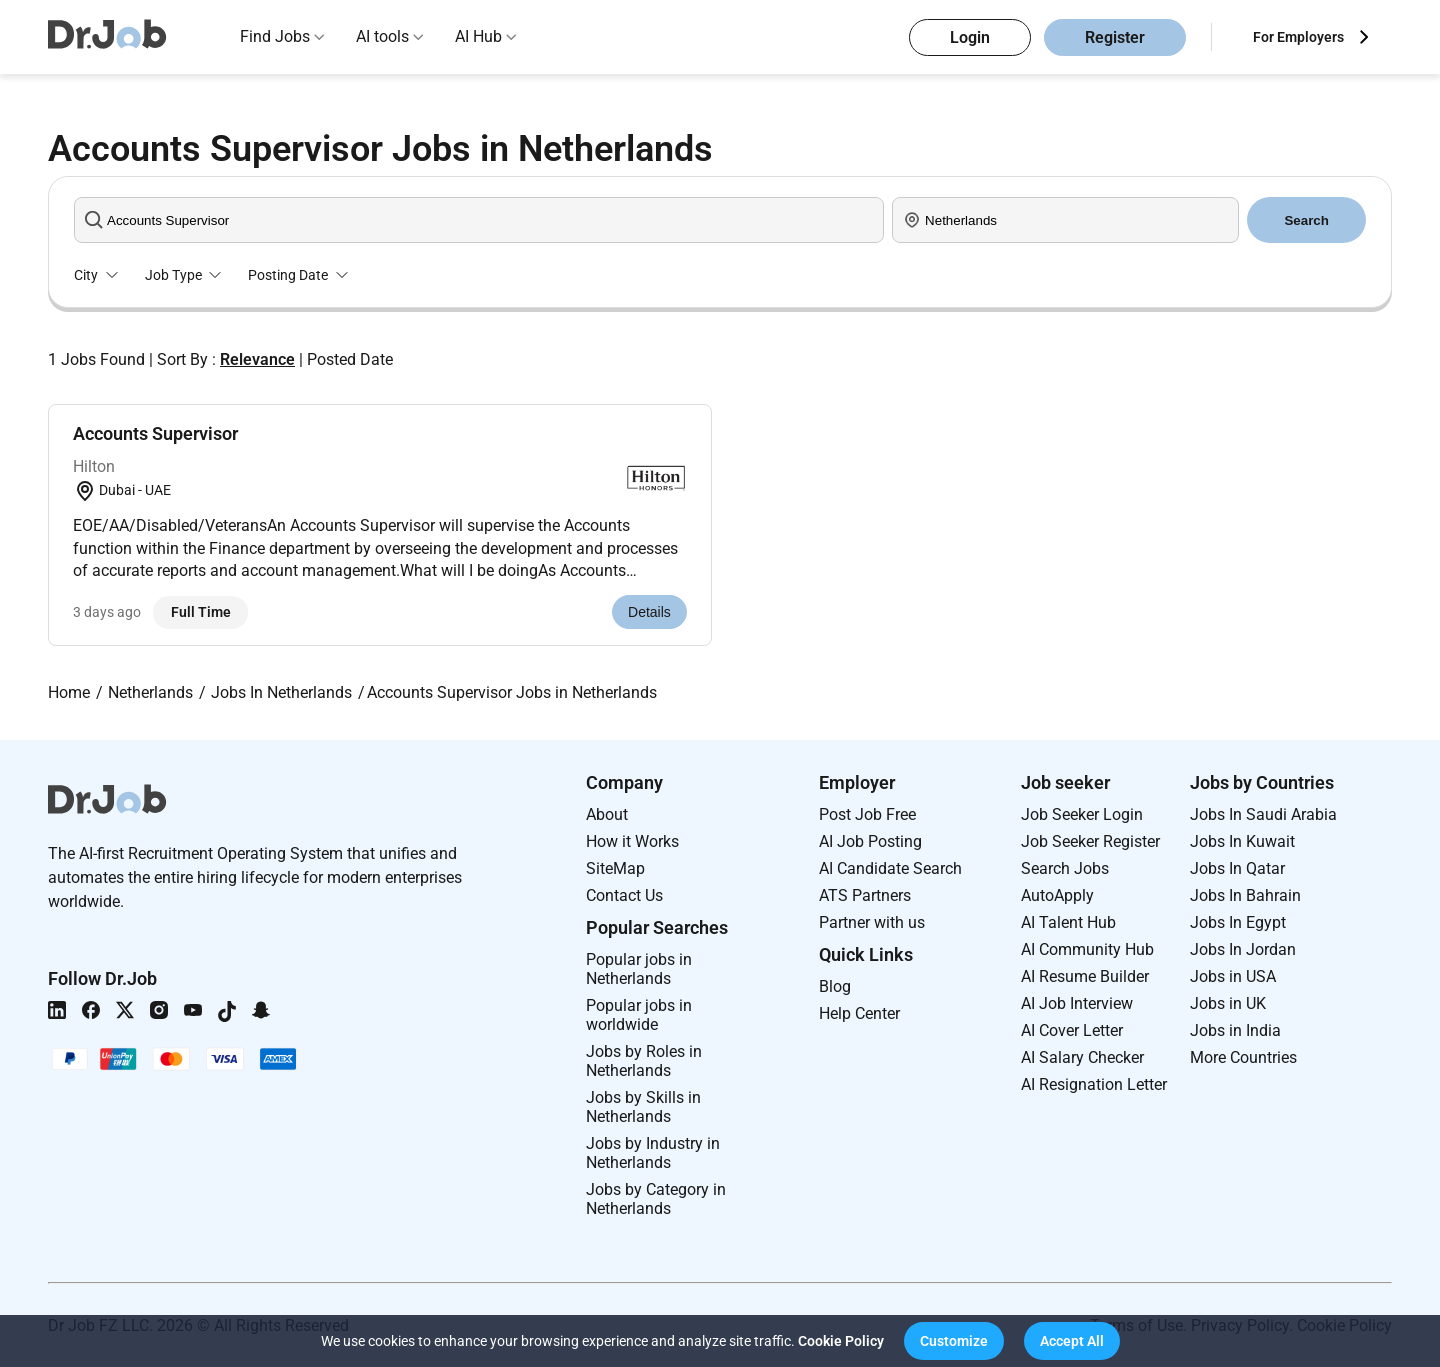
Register (1115, 37)
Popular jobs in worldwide (639, 1015)
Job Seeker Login (1082, 814)
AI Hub (478, 36)
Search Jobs (1065, 868)
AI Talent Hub (1068, 922)
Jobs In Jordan (1243, 949)
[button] (954, 1341)
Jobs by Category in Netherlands (656, 1199)
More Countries (1243, 1057)
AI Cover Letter (1072, 1030)
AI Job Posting (870, 841)
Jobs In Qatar (1237, 868)
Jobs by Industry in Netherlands (653, 1153)
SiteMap (615, 868)
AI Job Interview (1077, 1003)
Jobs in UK (1228, 1003)
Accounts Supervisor (155, 433)
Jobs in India (1235, 1030)
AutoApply (1057, 895)
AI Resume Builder (1085, 976)
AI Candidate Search (890, 868)
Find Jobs (275, 36)
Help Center (859, 1013)
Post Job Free (867, 814)
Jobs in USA (1233, 976)
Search (1306, 220)
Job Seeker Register (1090, 841)
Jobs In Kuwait (1242, 841)
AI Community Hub (1087, 949)
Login (970, 37)
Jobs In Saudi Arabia (1263, 814)
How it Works (632, 841)
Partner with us (872, 922)
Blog (835, 986)
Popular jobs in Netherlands (639, 969)
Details (649, 612)
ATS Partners (865, 895)
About (607, 814)
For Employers (1298, 37)
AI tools (382, 36)
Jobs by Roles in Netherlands (644, 1061)
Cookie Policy (841, 1341)
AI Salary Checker (1082, 1057)
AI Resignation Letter (1094, 1084)
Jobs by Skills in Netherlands (643, 1107)
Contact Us (624, 895)
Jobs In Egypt (1238, 922)
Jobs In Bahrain (1245, 895)
